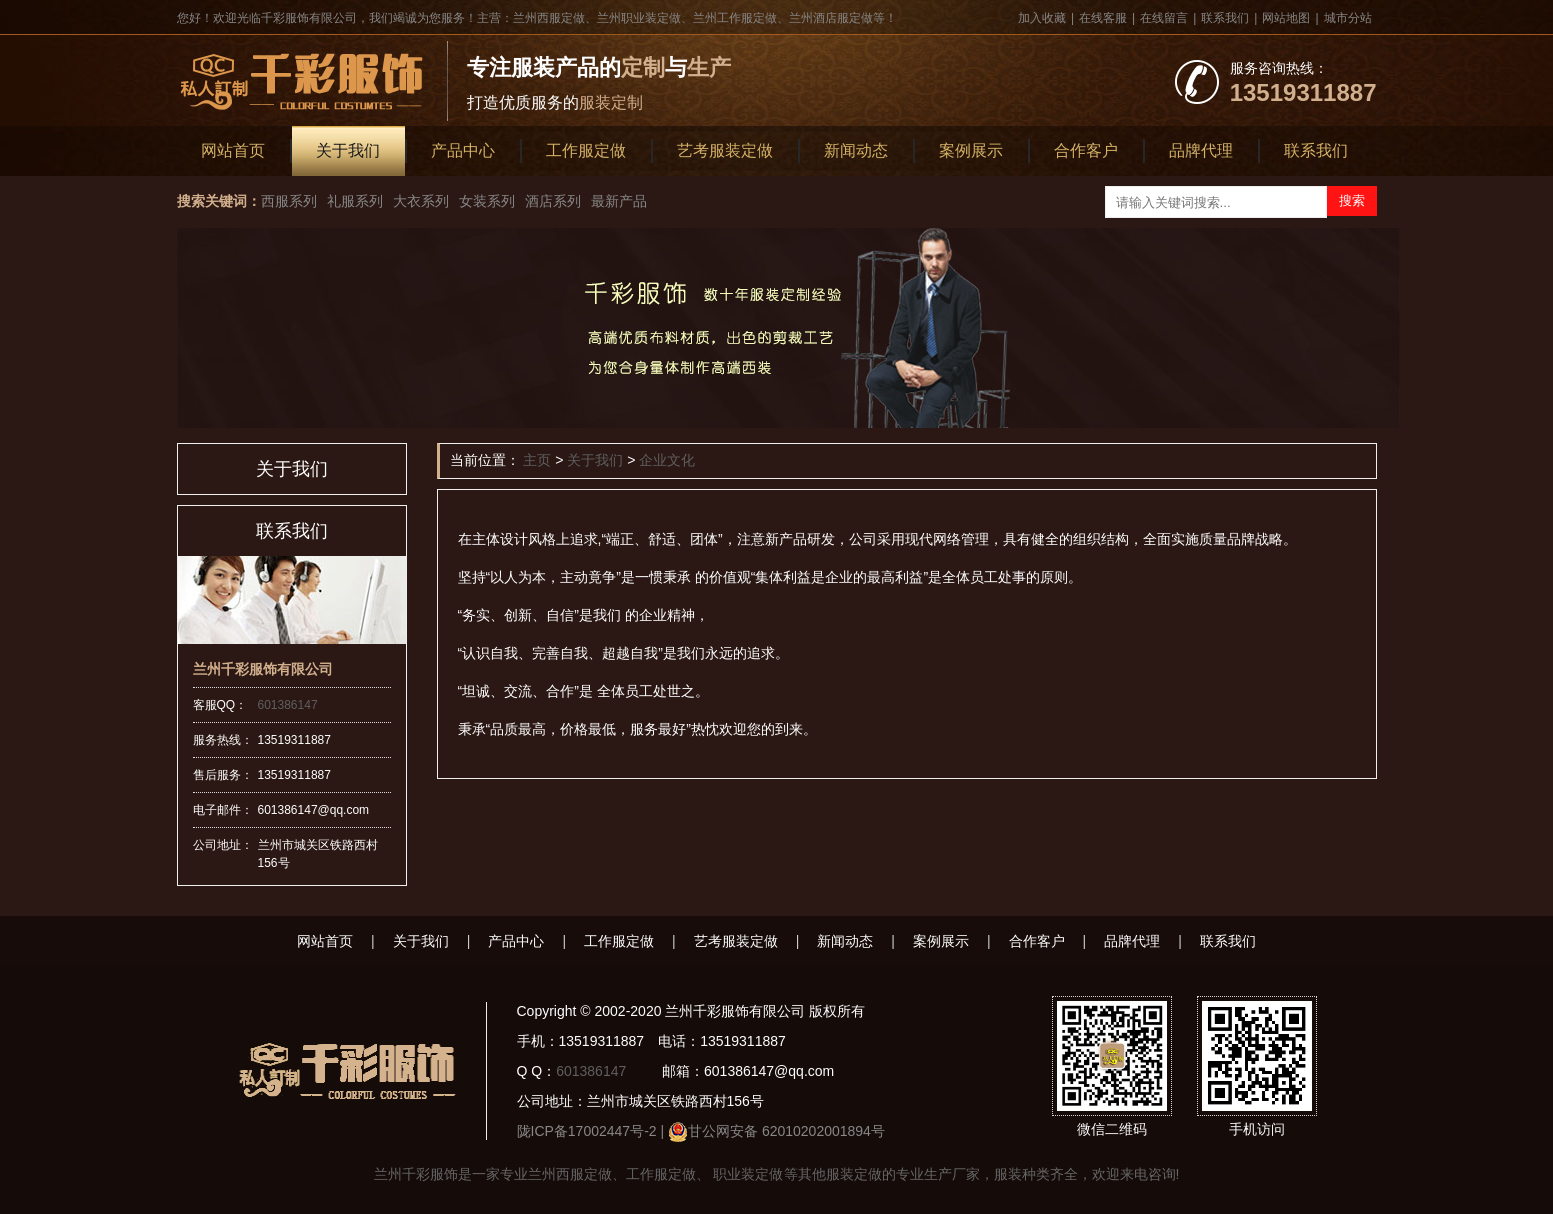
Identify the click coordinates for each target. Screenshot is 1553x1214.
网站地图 (1286, 18)
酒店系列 (553, 201)
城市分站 (1348, 18)
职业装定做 (747, 1174)
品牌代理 (1201, 150)
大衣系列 (421, 201)
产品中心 (463, 150)
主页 (537, 460)
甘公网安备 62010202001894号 (786, 1131)
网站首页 (233, 150)
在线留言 (1164, 18)
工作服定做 (586, 150)
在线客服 (1103, 18)
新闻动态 (856, 150)
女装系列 (487, 201)
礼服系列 (355, 201)
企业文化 (667, 460)
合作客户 (1086, 150)
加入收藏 (1042, 18)
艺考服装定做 (725, 150)
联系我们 (1225, 18)
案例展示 (971, 150)
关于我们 (348, 150)
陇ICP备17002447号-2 (587, 1131)
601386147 (288, 705)
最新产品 (619, 201)
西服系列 (289, 201)
